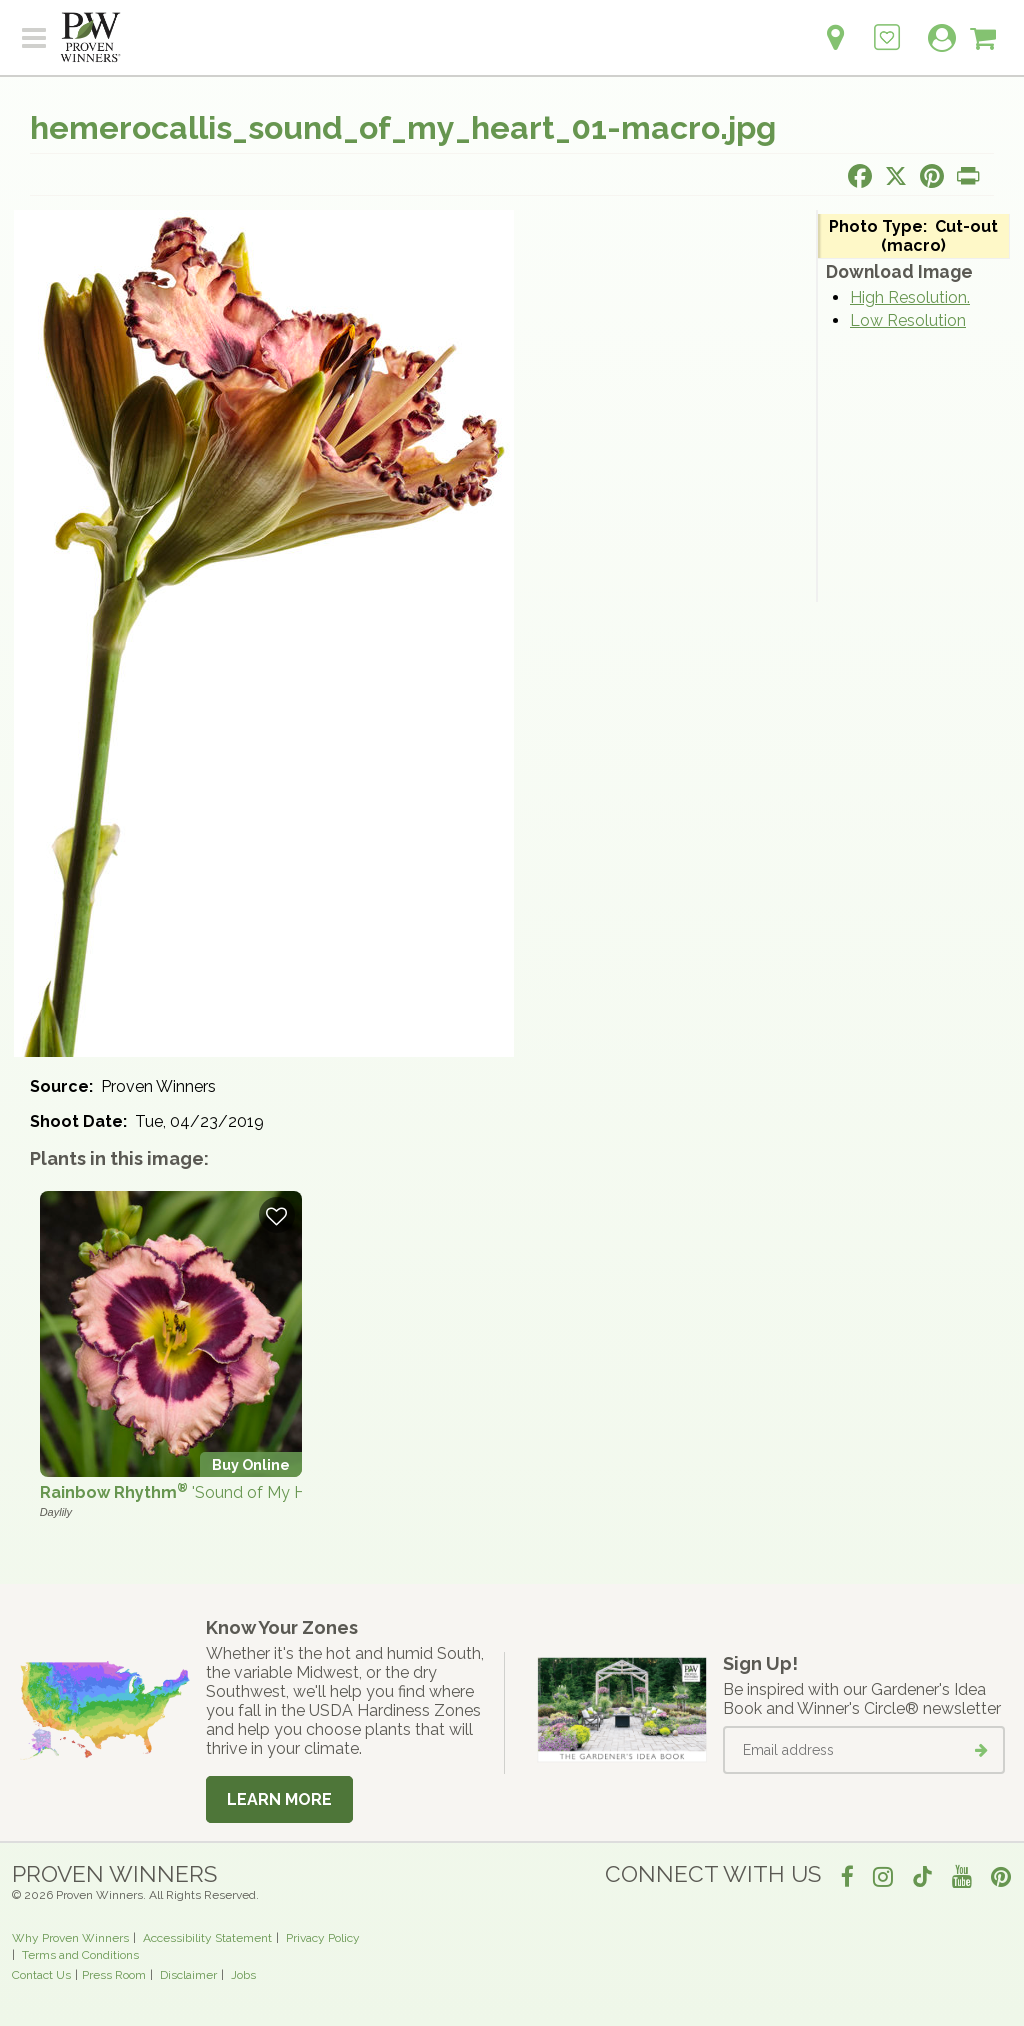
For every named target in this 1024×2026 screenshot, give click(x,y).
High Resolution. (910, 297)
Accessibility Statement (207, 1938)
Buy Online (251, 1464)
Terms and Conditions (80, 1955)
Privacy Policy (323, 1938)
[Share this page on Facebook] (860, 176)
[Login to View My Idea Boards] (887, 26)
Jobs (243, 1975)
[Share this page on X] (896, 176)
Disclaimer (188, 1975)
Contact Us (41, 1975)
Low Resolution (908, 320)
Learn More (279, 1799)
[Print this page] (968, 176)
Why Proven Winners (70, 1938)
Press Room (114, 1975)
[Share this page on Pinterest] (932, 176)
